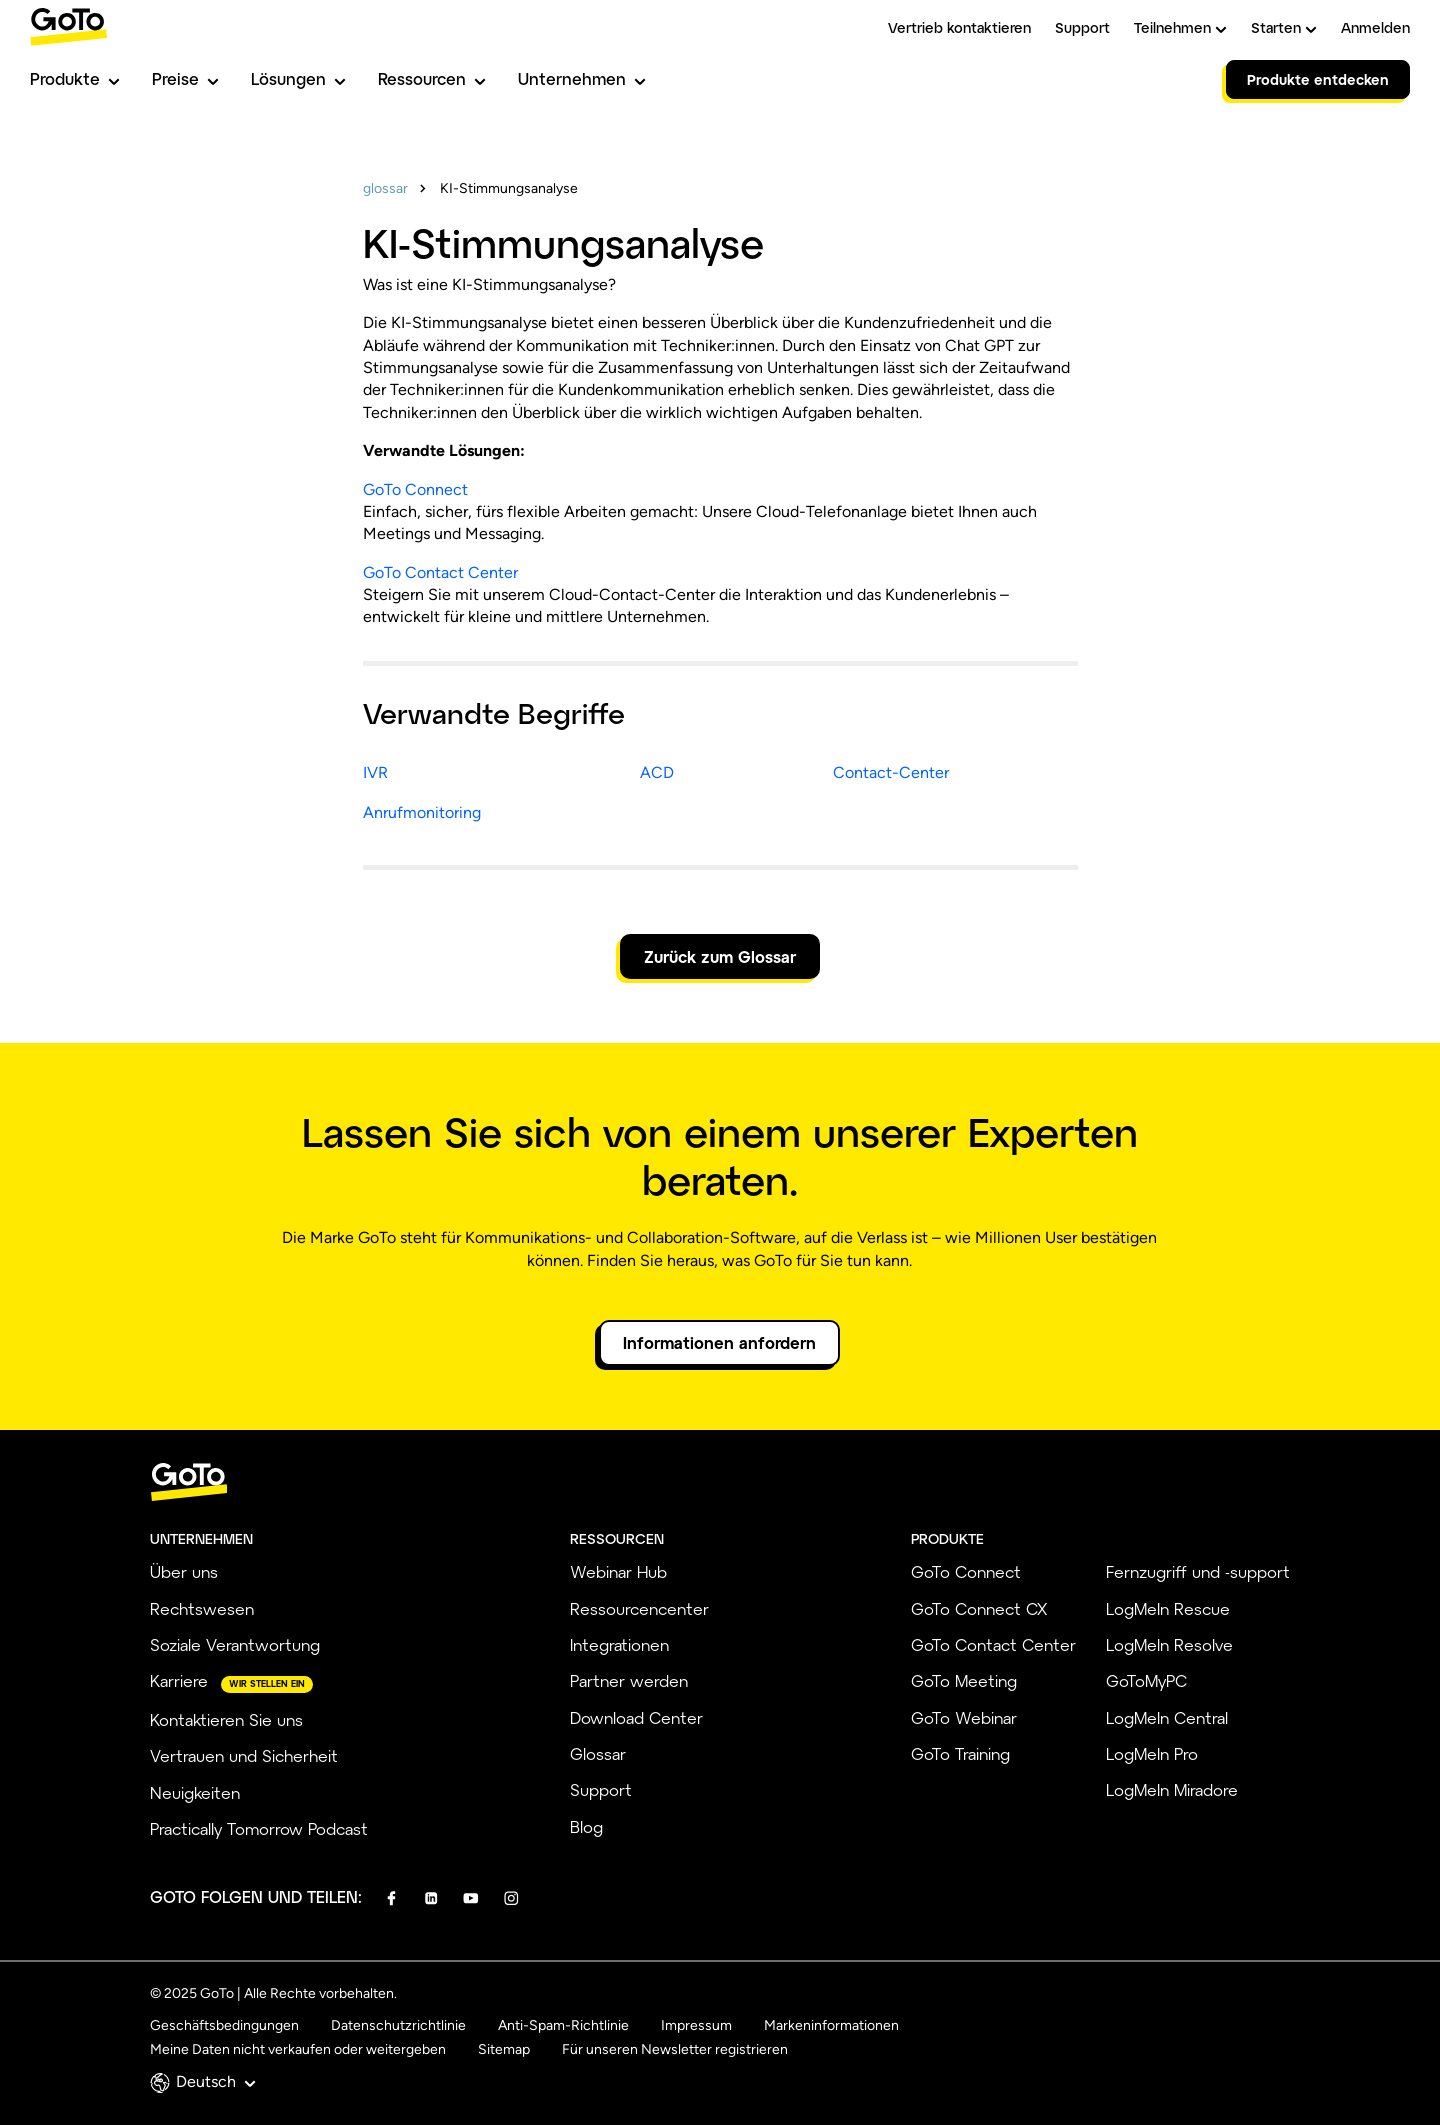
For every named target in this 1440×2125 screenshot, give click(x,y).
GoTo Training (960, 1753)
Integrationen (619, 1644)
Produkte (75, 78)
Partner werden (629, 1680)
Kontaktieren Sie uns (226, 1719)
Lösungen (298, 78)
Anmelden (1375, 27)
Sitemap (504, 2049)
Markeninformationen (831, 2025)
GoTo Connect (415, 489)
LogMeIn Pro (1152, 1753)
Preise (185, 78)
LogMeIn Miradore (1172, 1789)
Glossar (598, 1753)
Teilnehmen (1180, 27)
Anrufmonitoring (422, 812)
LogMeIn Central (1167, 1717)
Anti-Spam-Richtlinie (563, 2025)
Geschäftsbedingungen (224, 2025)
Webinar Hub (618, 1571)
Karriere (179, 1680)
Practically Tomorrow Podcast (259, 1828)
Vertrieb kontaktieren (959, 27)
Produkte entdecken (1318, 79)
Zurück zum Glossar (720, 956)
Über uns (184, 1571)
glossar (385, 188)
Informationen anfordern (719, 1342)
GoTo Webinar (964, 1717)
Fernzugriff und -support (1198, 1571)
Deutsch (216, 2081)
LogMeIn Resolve (1169, 1644)
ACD (657, 772)
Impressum (696, 2025)
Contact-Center (891, 772)
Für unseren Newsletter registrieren (675, 2049)
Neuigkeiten (195, 1792)
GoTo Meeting (964, 1680)
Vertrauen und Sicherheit (244, 1755)
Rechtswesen (202, 1608)
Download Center (636, 1717)
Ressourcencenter (639, 1608)
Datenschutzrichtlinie (398, 2025)
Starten (1284, 27)
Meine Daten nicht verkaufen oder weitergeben (298, 2049)
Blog (586, 1826)
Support (1082, 27)
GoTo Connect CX (979, 1608)
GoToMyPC (1146, 1680)
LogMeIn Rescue (1168, 1608)
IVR (375, 772)
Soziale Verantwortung (235, 1644)
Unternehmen (582, 78)
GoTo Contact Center (440, 572)
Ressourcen (432, 78)
